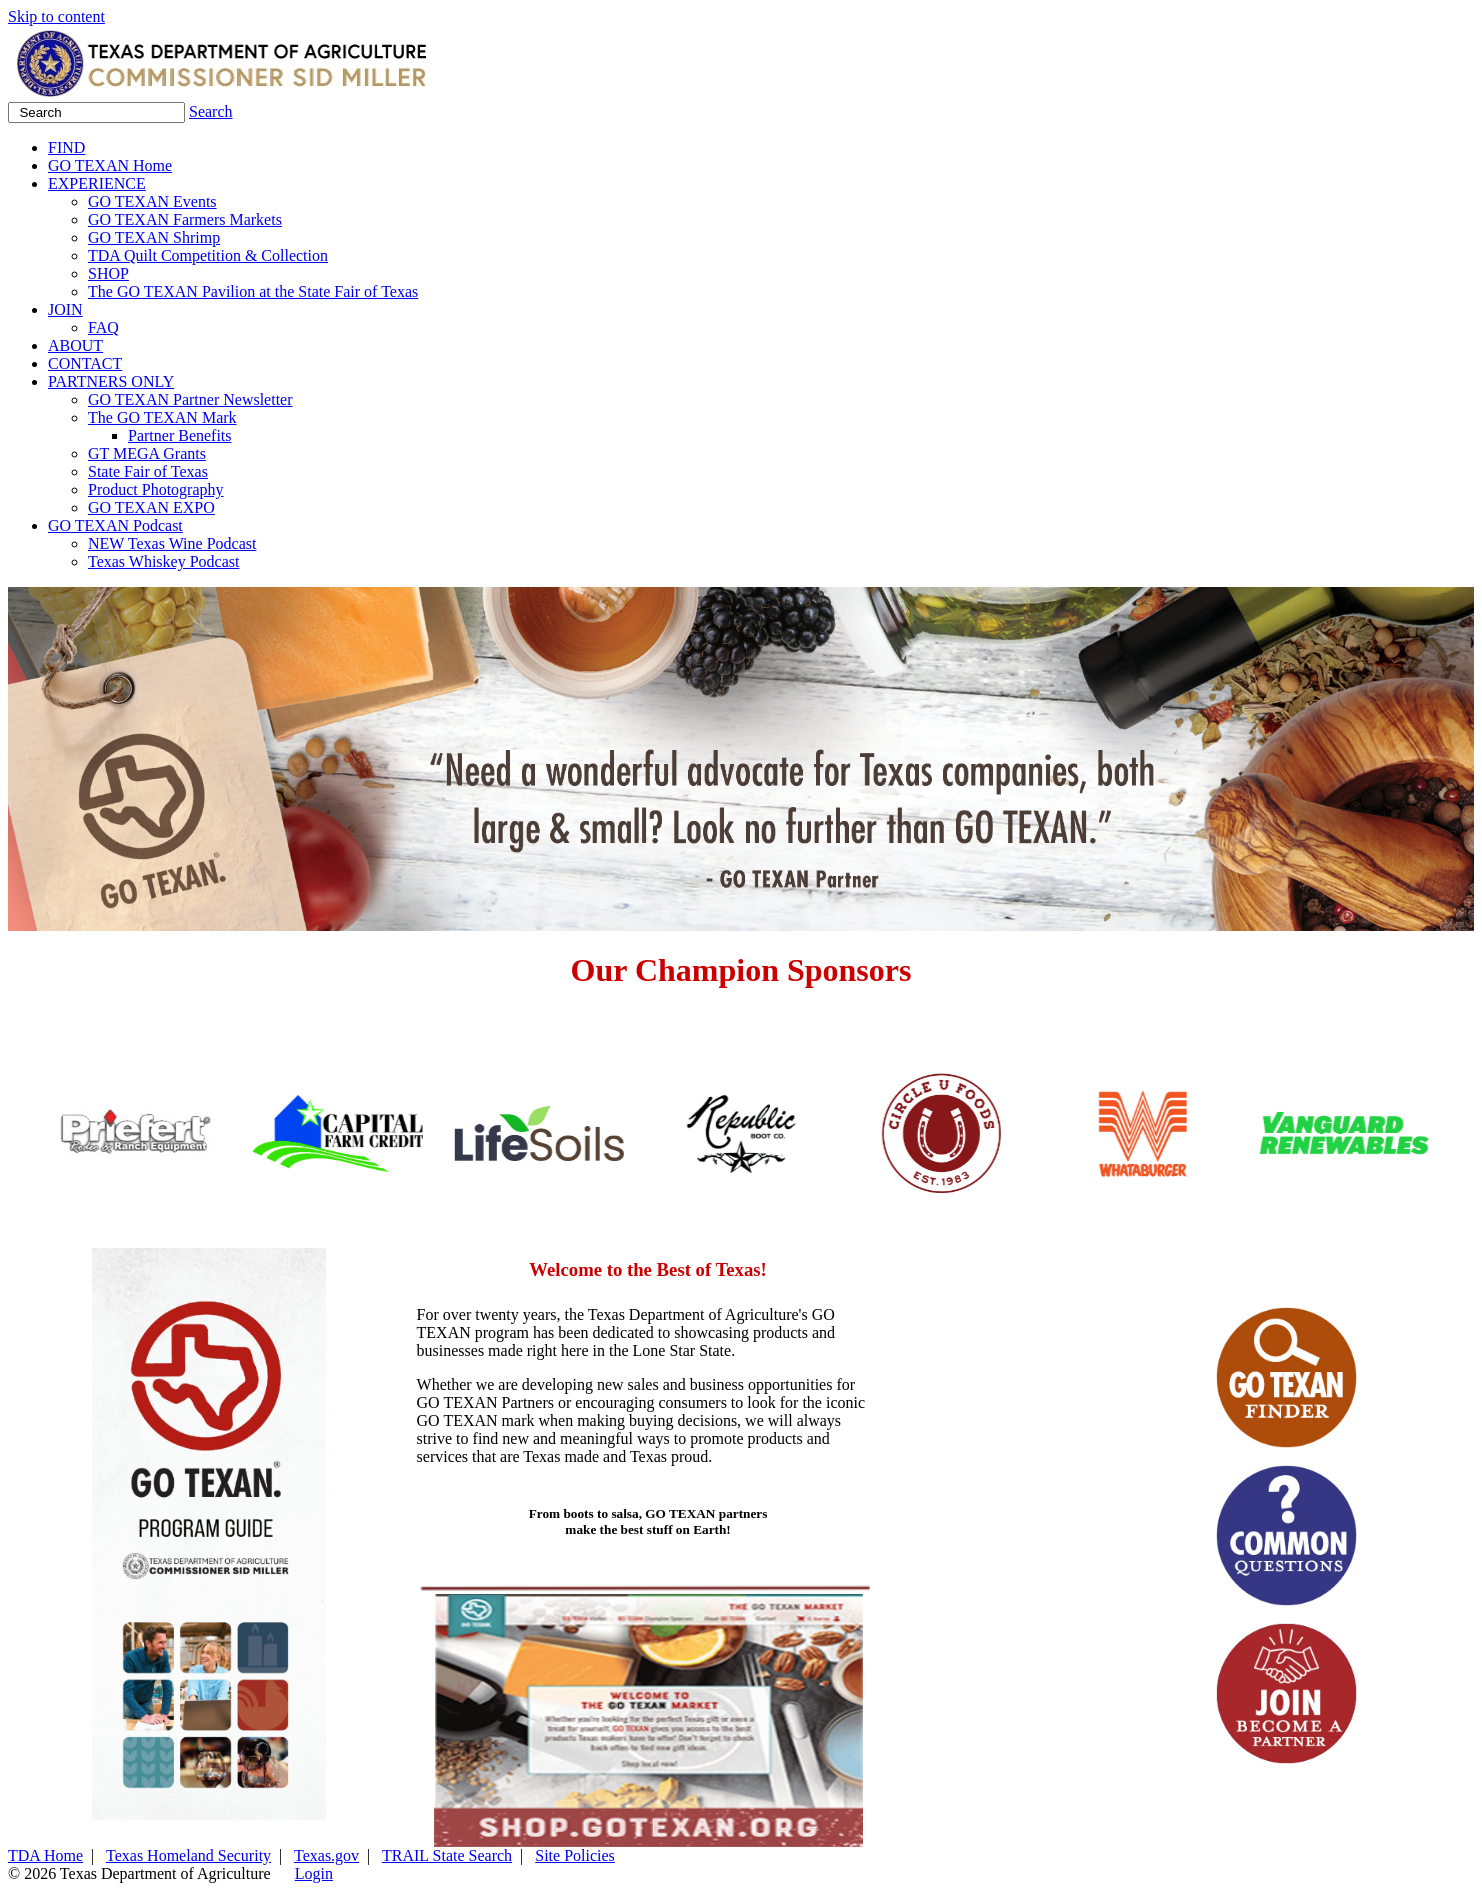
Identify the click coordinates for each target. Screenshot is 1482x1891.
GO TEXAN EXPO (151, 507)
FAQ (103, 327)
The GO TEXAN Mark (162, 417)
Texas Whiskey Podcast (163, 561)
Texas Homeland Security (188, 1855)
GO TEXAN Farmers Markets (185, 219)
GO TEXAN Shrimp (154, 237)
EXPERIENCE (97, 183)
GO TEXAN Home (110, 165)
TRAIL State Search (447, 1855)
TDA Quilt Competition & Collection (208, 255)
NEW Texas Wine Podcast (172, 543)
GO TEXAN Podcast (115, 525)
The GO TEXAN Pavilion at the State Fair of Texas (253, 291)
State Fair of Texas (148, 471)
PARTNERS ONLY (111, 381)
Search (211, 111)
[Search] (96, 112)
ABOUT (75, 345)
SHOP (108, 273)
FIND (66, 147)
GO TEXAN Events (152, 201)
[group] (164, 1133)
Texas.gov (326, 1855)
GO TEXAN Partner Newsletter (190, 399)
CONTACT (85, 363)
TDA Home (45, 1855)
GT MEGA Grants (147, 453)
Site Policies (575, 1855)
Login (314, 1873)
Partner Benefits (180, 435)
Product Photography (156, 489)
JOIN (65, 309)
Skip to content (56, 16)
